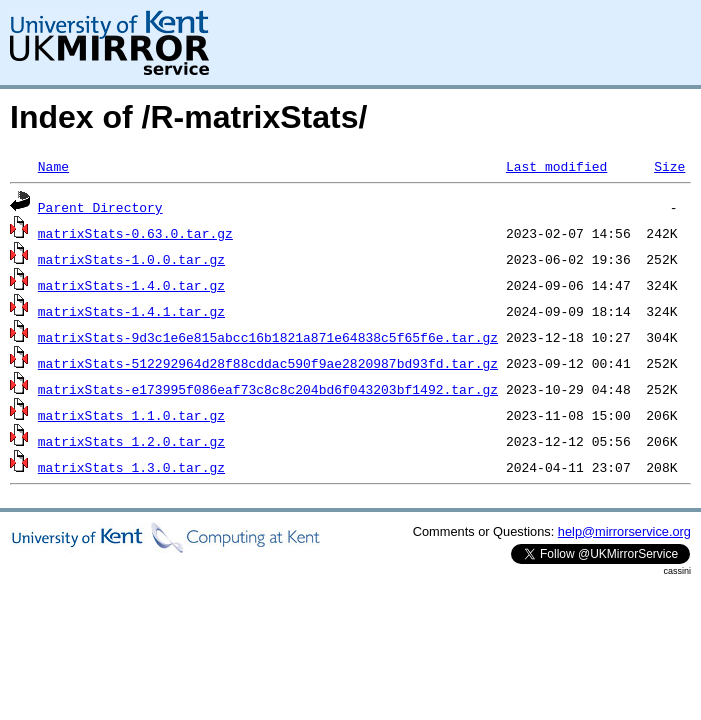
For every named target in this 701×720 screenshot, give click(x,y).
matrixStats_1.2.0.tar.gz (131, 441)
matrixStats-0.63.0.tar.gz (135, 233)
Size (669, 166)
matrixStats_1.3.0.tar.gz (131, 467)
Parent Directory (100, 207)
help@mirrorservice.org (624, 531)
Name (53, 166)
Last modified (556, 166)
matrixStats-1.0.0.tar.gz (131, 259)
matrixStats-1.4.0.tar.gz (131, 285)
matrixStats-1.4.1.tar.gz (131, 311)
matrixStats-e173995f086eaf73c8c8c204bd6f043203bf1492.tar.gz (268, 389)
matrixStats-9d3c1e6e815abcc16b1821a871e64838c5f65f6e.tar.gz (268, 337)
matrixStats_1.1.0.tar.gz (131, 415)
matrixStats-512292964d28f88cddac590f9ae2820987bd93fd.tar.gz (268, 363)
